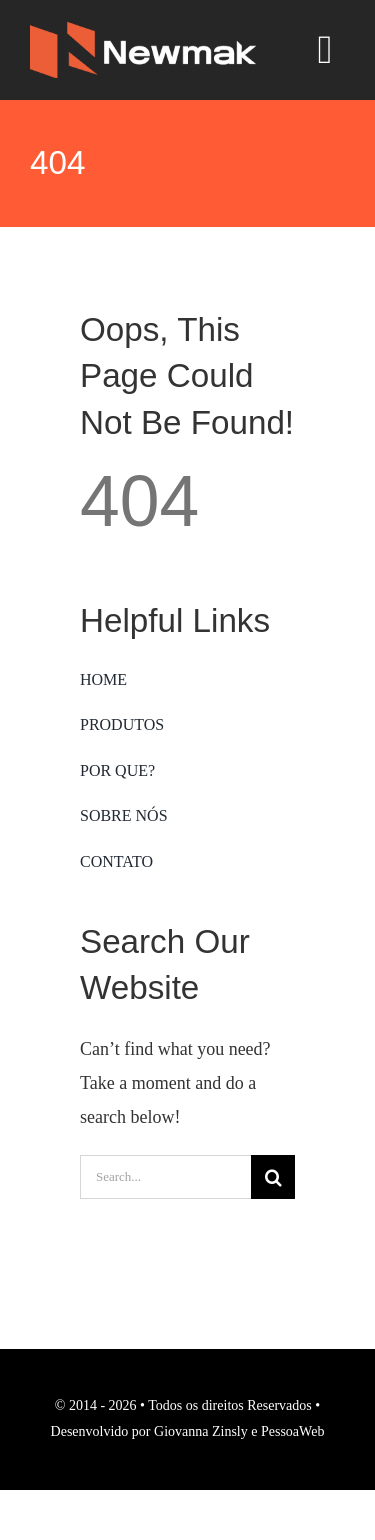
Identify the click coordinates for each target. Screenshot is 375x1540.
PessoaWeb (292, 1431)
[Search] (273, 1177)
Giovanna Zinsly (201, 1431)
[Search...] (165, 1177)
